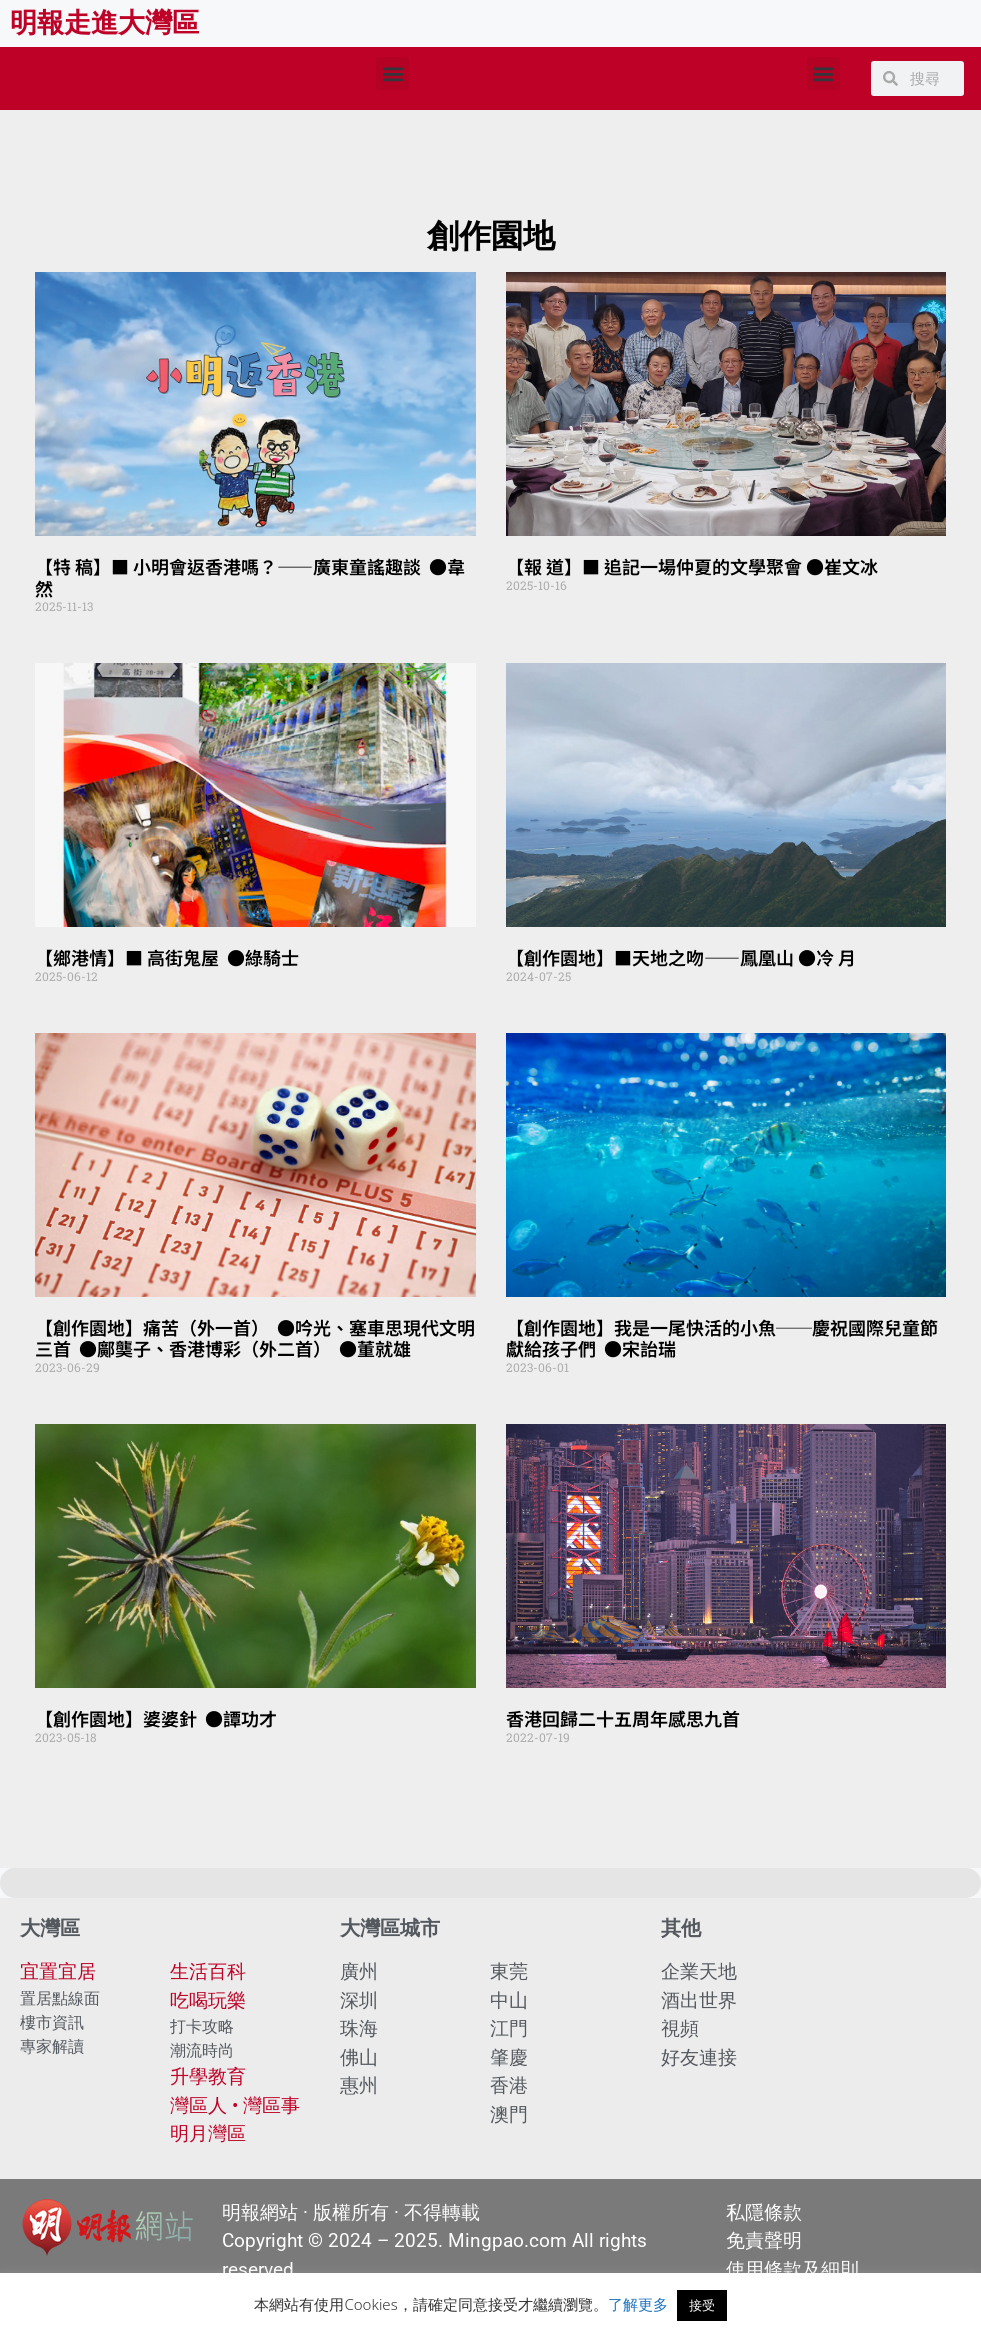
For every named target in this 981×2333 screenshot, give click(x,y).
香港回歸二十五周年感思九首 (623, 1718)
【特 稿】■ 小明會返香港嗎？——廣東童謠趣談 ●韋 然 (252, 577)
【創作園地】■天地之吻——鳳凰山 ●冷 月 (681, 957)
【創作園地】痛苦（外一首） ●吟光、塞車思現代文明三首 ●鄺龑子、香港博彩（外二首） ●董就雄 (255, 1338)
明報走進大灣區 (104, 23)
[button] (392, 73)
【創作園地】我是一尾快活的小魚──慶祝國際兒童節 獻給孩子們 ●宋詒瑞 (722, 1338)
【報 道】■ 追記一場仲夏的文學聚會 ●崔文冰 (692, 566)
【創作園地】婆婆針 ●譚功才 (156, 1718)
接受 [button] (702, 2305)
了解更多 (638, 2304)
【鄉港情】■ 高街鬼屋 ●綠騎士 (167, 957)
